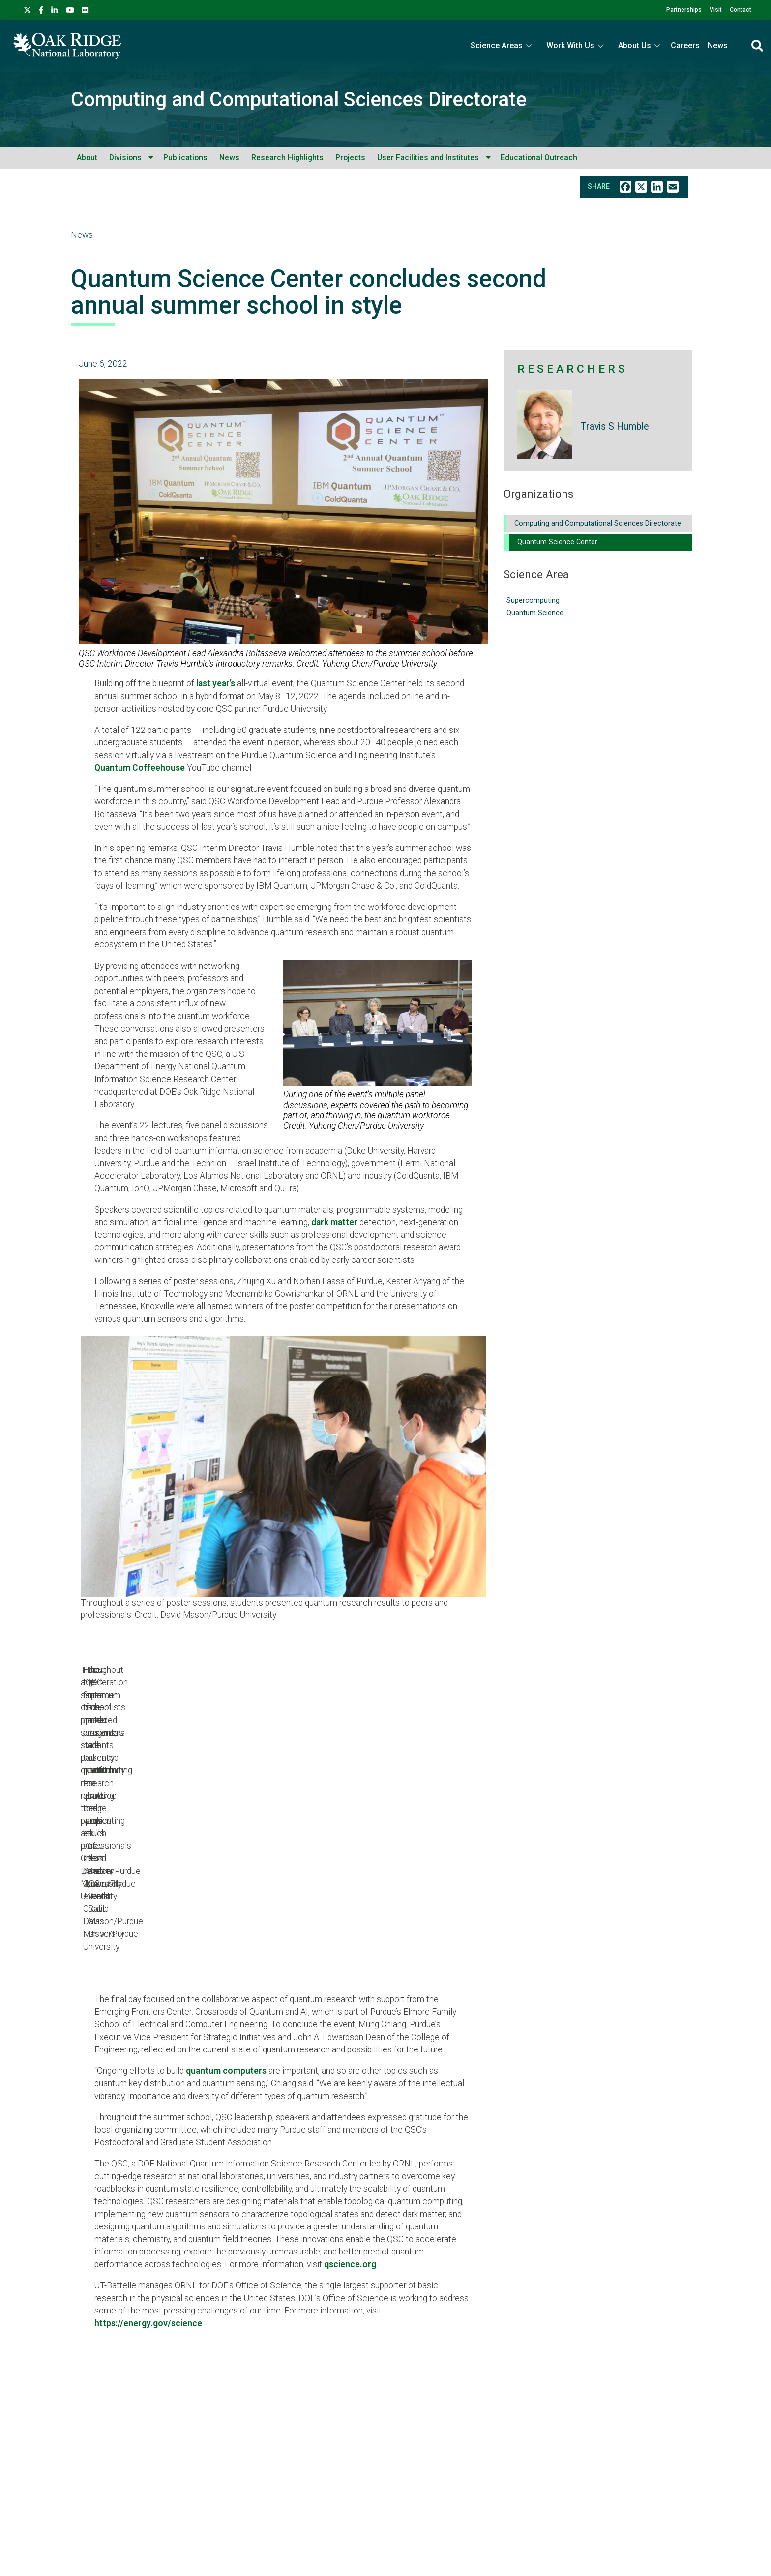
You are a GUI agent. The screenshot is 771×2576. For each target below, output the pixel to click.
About (87, 157)
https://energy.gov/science (148, 2204)
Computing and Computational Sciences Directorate (299, 99)
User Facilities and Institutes (428, 157)
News (718, 45)
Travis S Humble (615, 426)
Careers (685, 45)
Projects (350, 157)
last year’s (215, 683)
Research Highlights (287, 157)
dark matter (334, 1222)
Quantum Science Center (557, 542)
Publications (185, 157)
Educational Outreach (539, 157)
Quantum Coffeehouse (139, 768)
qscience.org (350, 2145)
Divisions (125, 157)
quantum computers (226, 1952)
